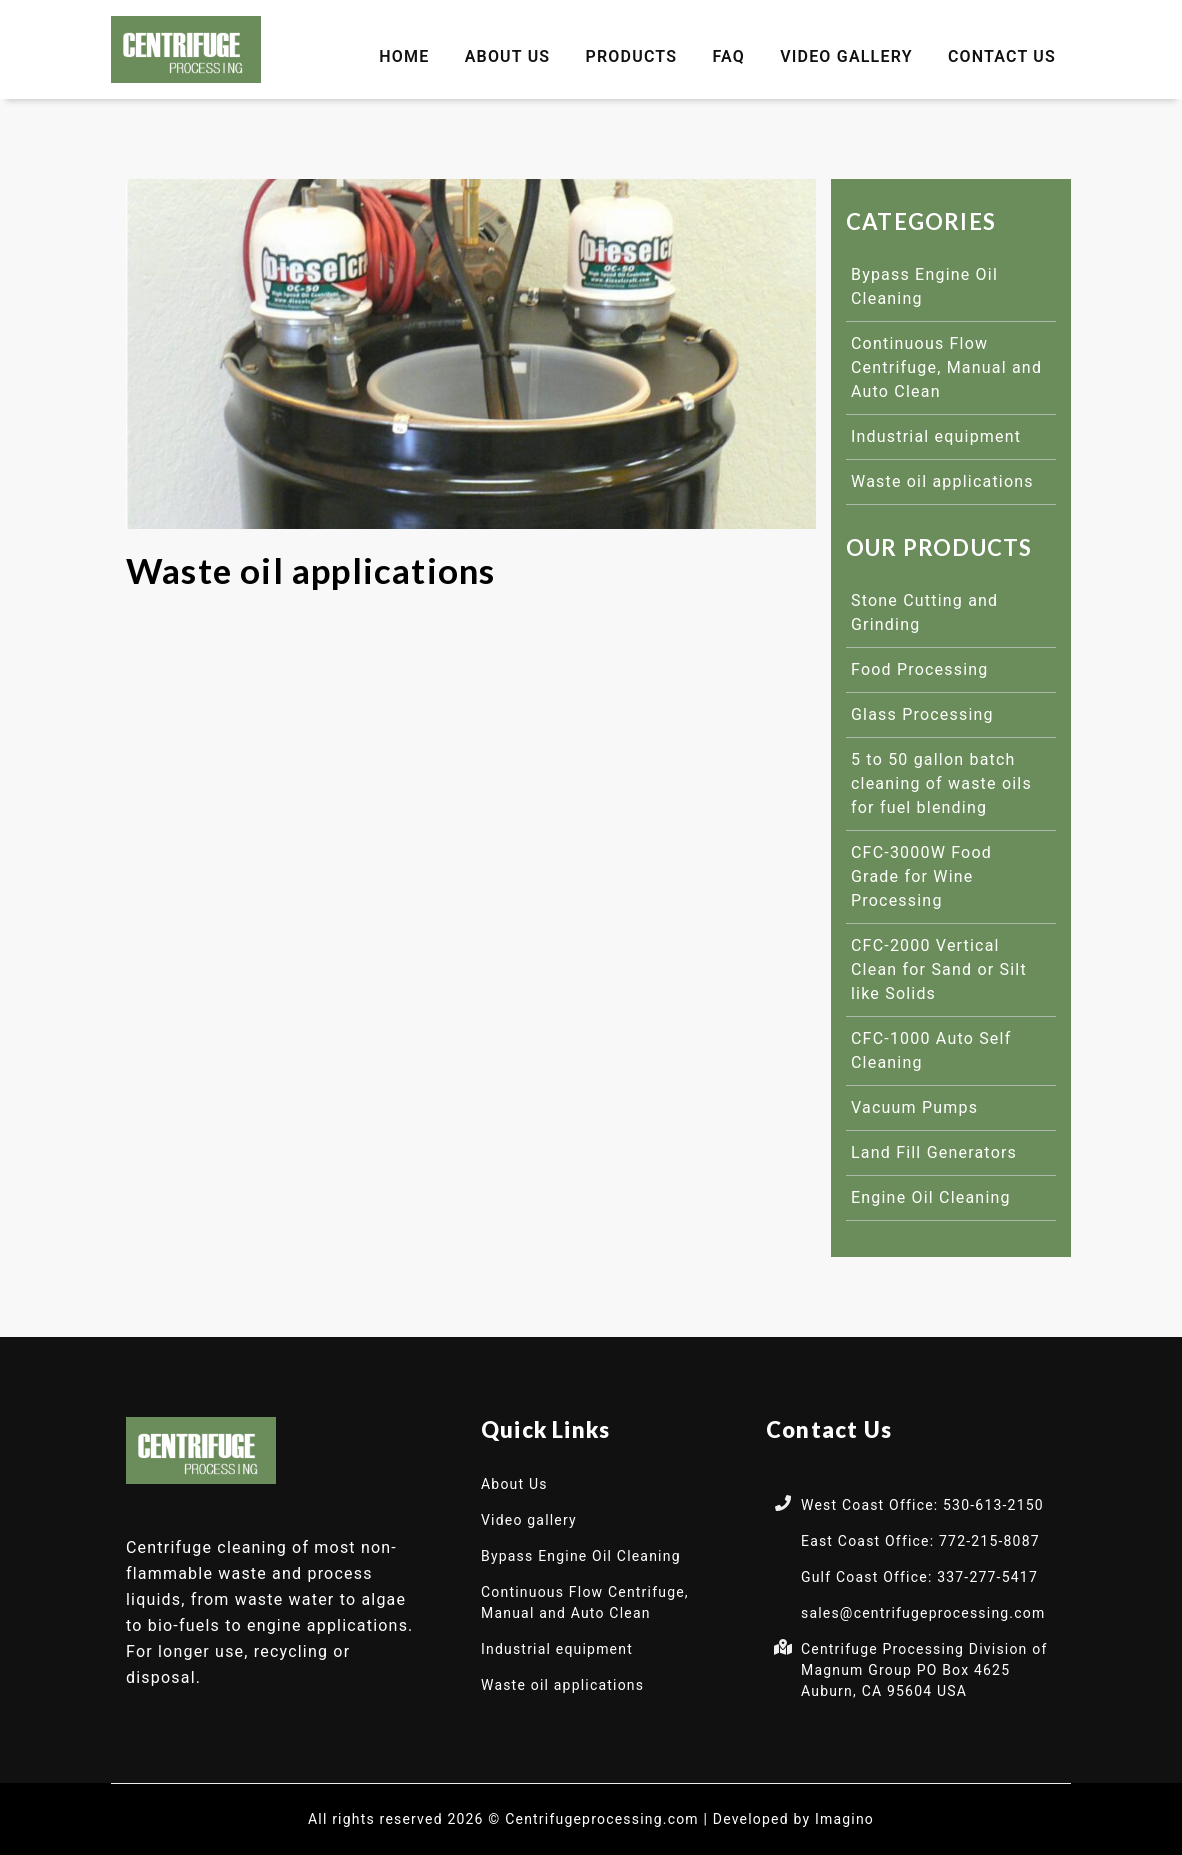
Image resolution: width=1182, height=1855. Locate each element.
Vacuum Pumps (914, 1107)
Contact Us (1002, 56)
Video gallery (846, 56)
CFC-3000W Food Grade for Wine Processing (921, 876)
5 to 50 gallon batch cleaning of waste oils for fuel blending (941, 783)
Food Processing (920, 669)
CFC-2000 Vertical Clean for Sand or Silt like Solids (939, 969)
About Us (508, 56)
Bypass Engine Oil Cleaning (581, 1556)
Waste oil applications (942, 481)
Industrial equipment (936, 436)
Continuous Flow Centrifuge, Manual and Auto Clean (946, 367)
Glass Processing (922, 714)
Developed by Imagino (793, 1819)
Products (632, 56)
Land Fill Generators (934, 1152)
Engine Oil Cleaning (931, 1197)
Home (404, 56)
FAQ (728, 56)
